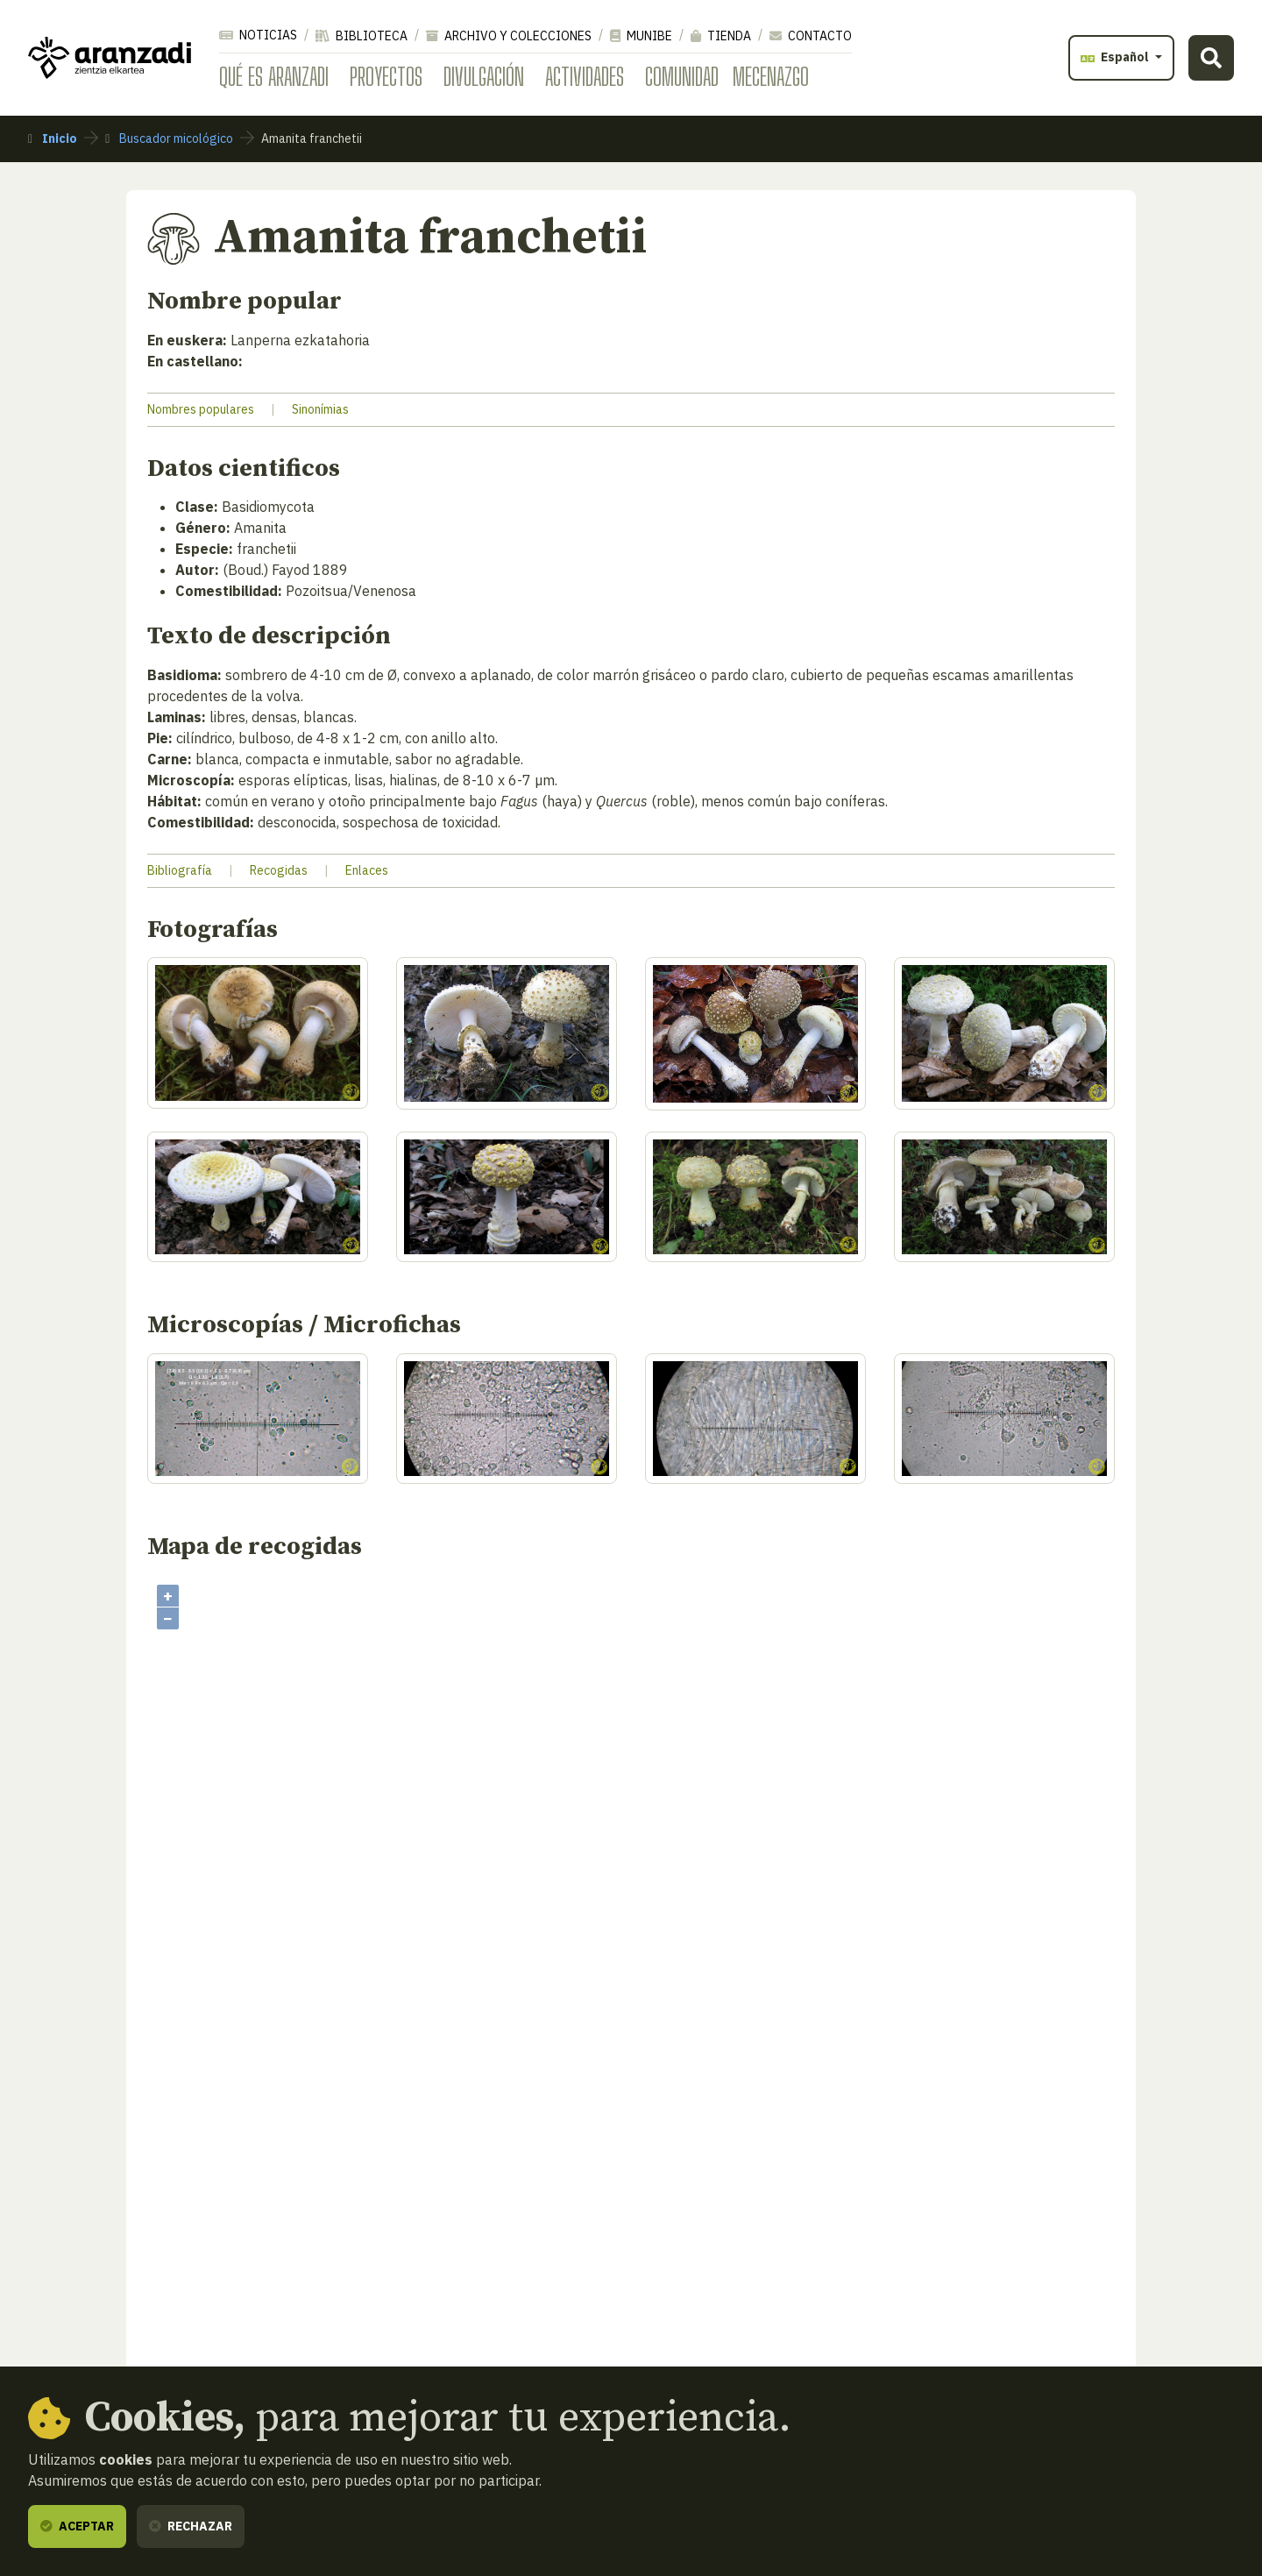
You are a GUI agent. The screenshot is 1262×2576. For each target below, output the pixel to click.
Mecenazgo (771, 76)
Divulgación (483, 76)
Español (1116, 57)
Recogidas (279, 870)
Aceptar (77, 2526)
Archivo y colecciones (509, 36)
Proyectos (386, 76)
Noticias (258, 35)
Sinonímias (320, 409)
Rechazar (190, 2526)
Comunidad (682, 76)
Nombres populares (200, 409)
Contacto (810, 36)
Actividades (584, 76)
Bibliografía (179, 870)
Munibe (641, 36)
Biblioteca (362, 36)
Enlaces (366, 870)
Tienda (721, 36)
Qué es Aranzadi (274, 76)
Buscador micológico (169, 138)
